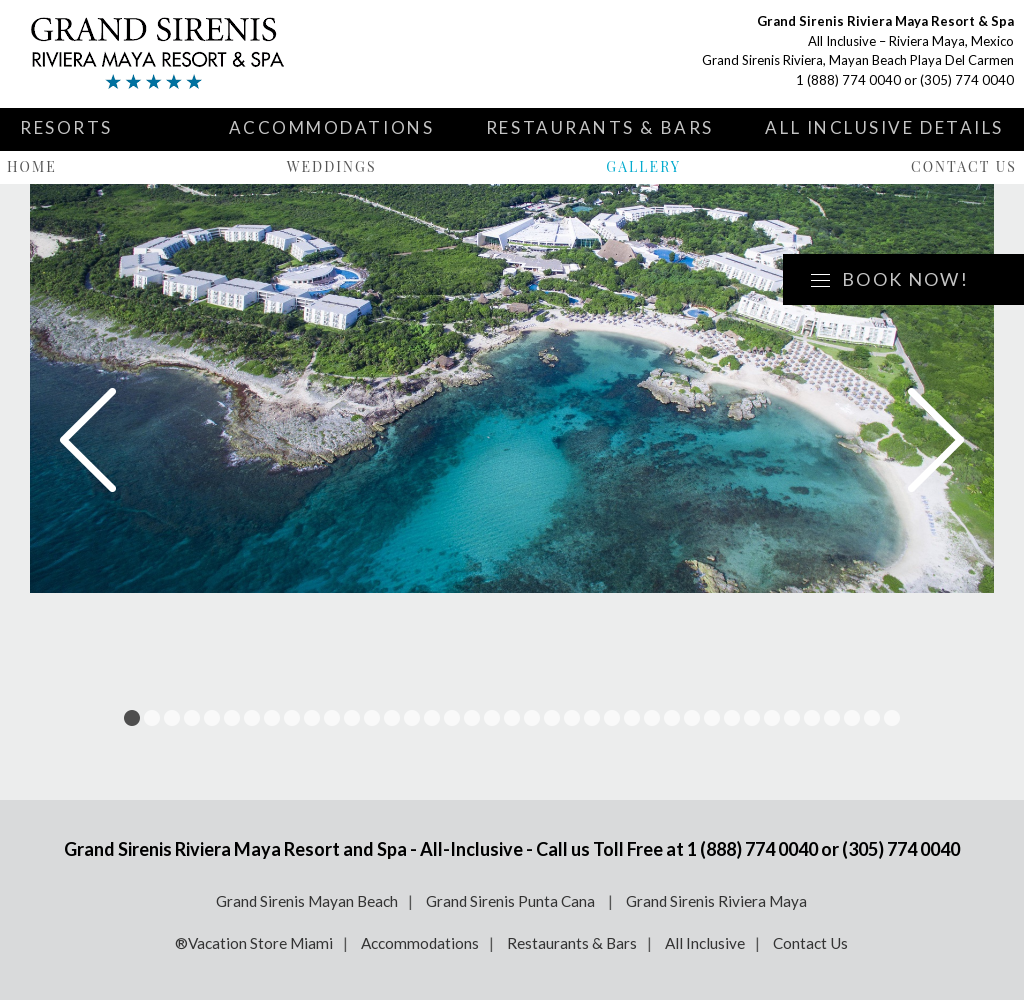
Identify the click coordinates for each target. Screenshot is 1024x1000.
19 (492, 718)
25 (612, 718)
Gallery (643, 166)
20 (512, 718)
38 (872, 718)
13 (372, 718)
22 (552, 718)
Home (32, 166)
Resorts (66, 127)
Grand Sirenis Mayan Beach (307, 901)
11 (332, 718)
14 (392, 718)
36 (832, 718)
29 (692, 718)
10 (312, 718)
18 (472, 718)
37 (852, 718)
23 (572, 718)
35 (812, 718)
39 (892, 718)
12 (352, 718)
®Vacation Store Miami (254, 943)
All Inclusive (705, 943)
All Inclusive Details (884, 127)
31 (732, 718)
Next (936, 440)
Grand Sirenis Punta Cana (512, 901)
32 (752, 718)
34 (792, 718)
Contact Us (964, 166)
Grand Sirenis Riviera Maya (716, 901)
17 (452, 718)
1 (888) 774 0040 (848, 80)
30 (712, 718)
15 (412, 718)
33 (772, 718)
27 (652, 718)
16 (432, 718)
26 (632, 718)
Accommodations (332, 127)
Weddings (332, 166)
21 (532, 718)
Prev (88, 440)
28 (672, 718)
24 (592, 718)
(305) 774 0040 (967, 80)
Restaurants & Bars (600, 127)
